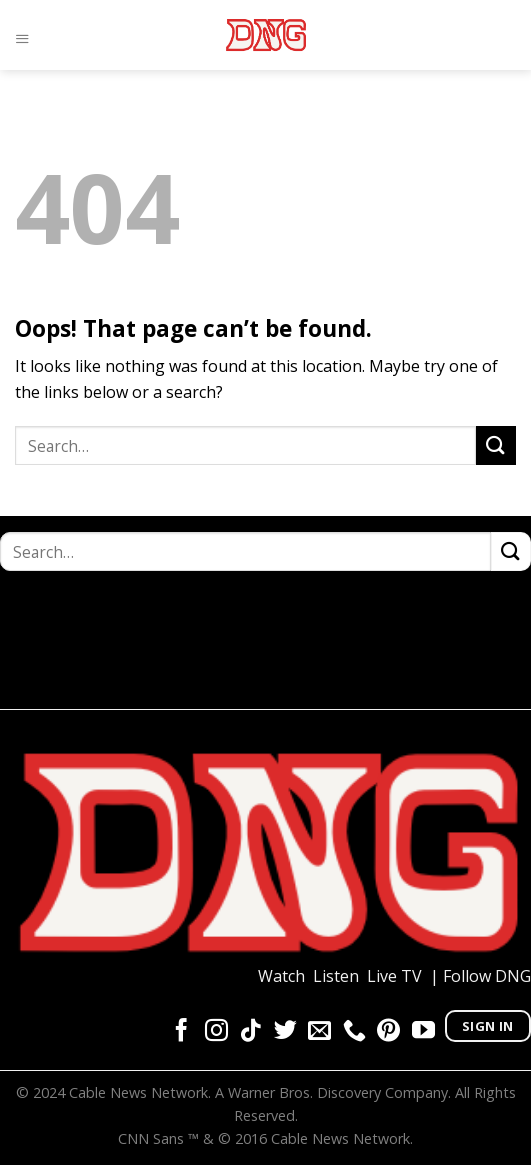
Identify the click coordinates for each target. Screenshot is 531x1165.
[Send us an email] (319, 1032)
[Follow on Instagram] (216, 1032)
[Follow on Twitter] (285, 1032)
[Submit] (496, 445)
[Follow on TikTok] (250, 1032)
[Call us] (354, 1032)
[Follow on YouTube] (423, 1032)
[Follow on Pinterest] (388, 1032)
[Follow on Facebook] (181, 1032)
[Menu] (27, 34)
